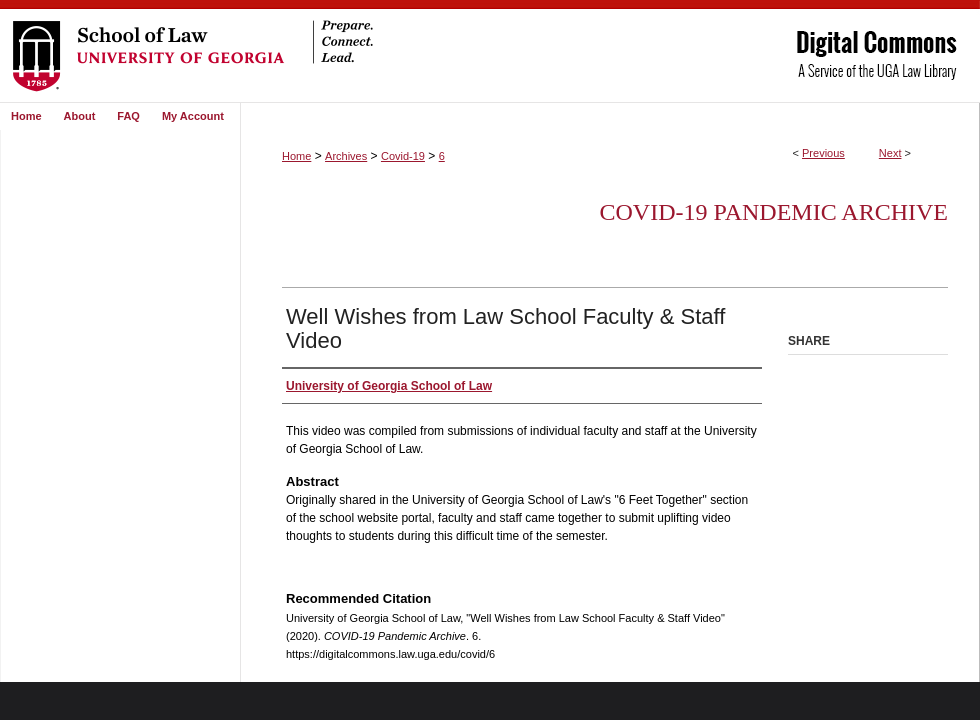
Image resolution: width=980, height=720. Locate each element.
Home (296, 156)
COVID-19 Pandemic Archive (774, 212)
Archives (346, 156)
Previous (823, 153)
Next (890, 153)
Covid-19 (403, 156)
